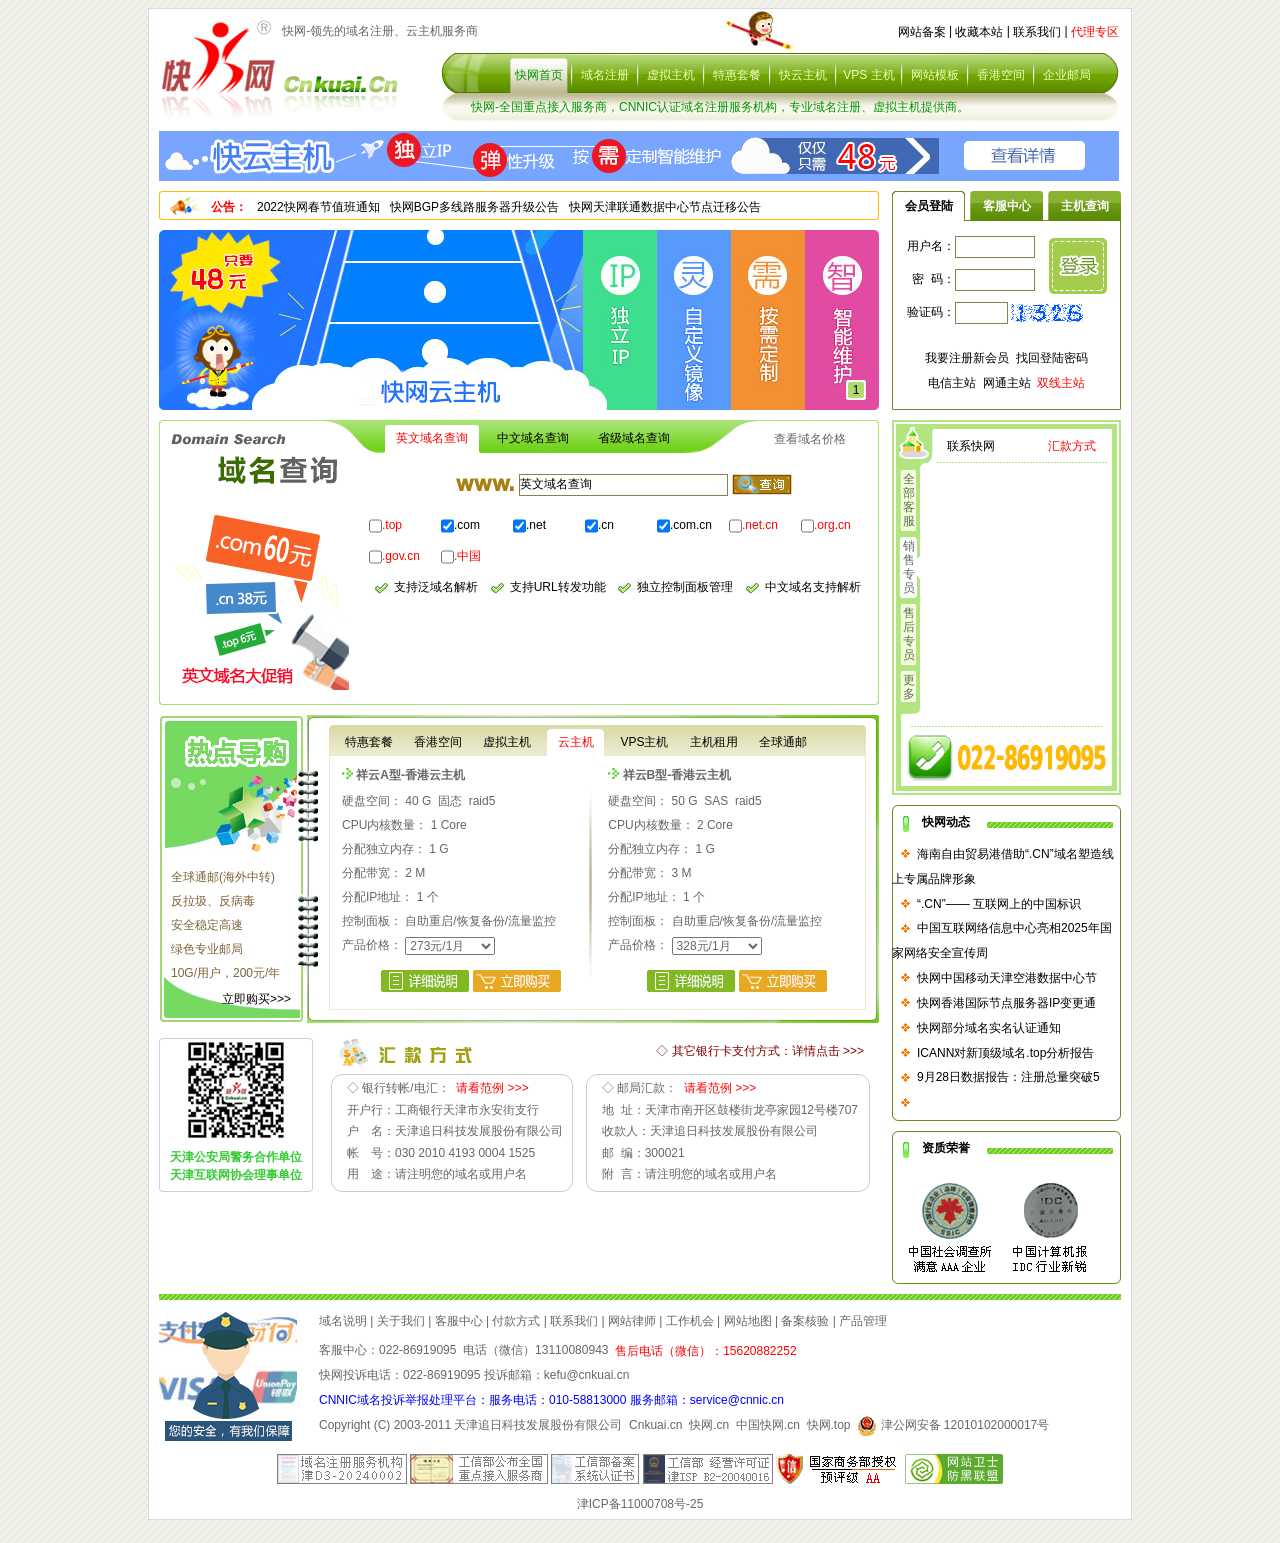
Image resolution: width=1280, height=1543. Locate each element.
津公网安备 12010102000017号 (953, 1425)
